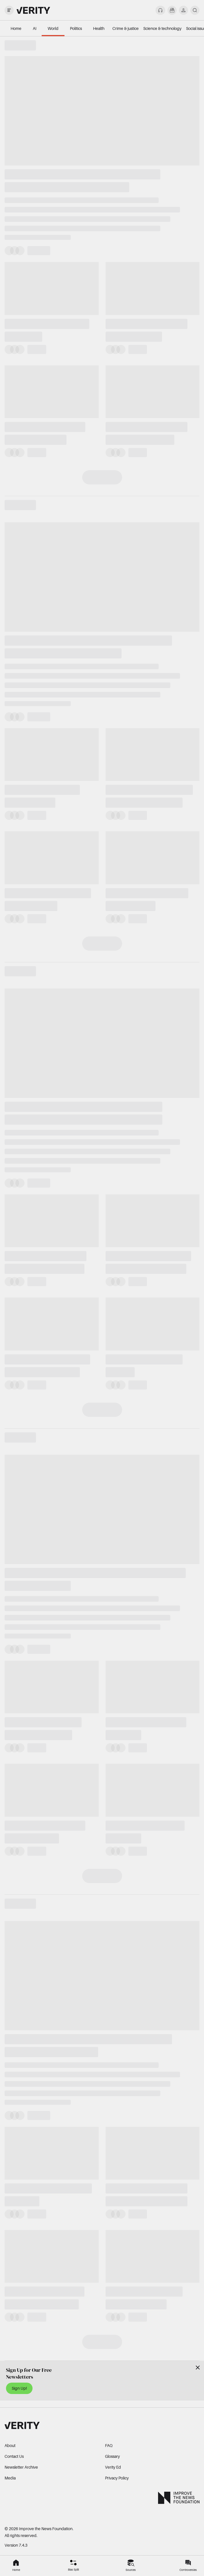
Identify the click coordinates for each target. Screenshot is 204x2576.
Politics (76, 28)
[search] (194, 10)
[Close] (197, 2367)
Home (16, 28)
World (53, 28)
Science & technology (162, 28)
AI (35, 28)
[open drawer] (9, 10)
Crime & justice (125, 28)
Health (98, 28)
